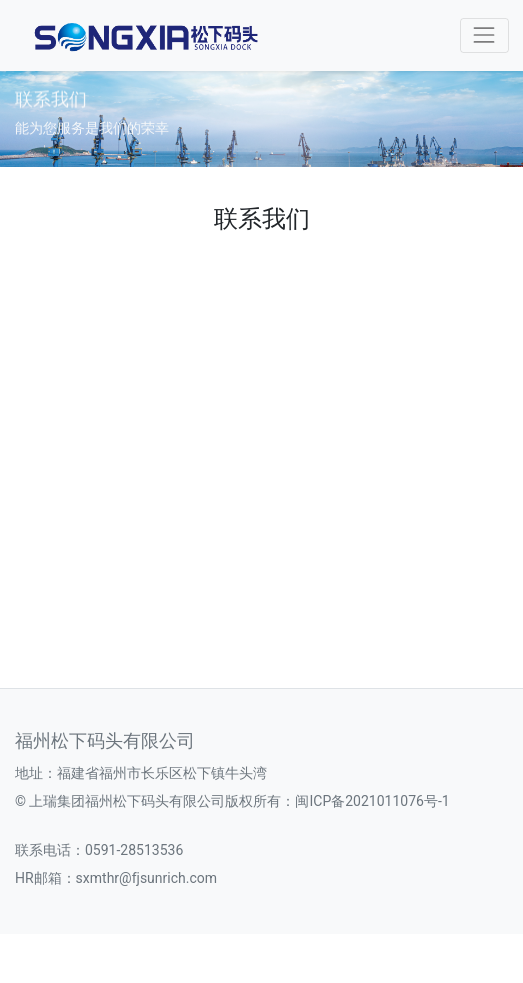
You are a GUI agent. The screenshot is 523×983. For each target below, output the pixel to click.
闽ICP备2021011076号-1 (372, 801)
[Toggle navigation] (484, 35)
